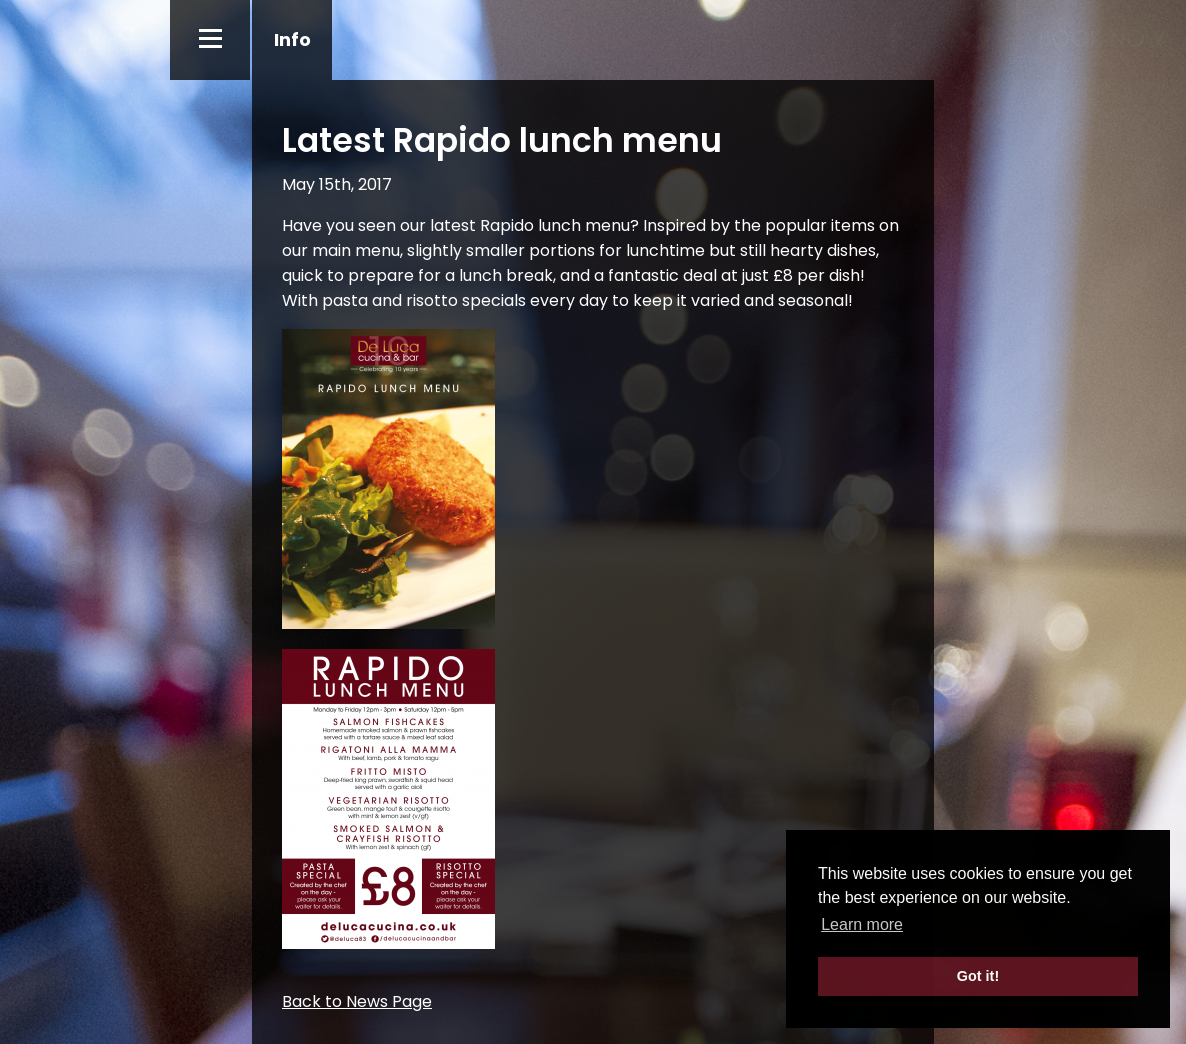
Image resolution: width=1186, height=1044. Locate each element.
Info (292, 39)
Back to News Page (357, 1001)
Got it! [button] (978, 976)
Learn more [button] (862, 924)
